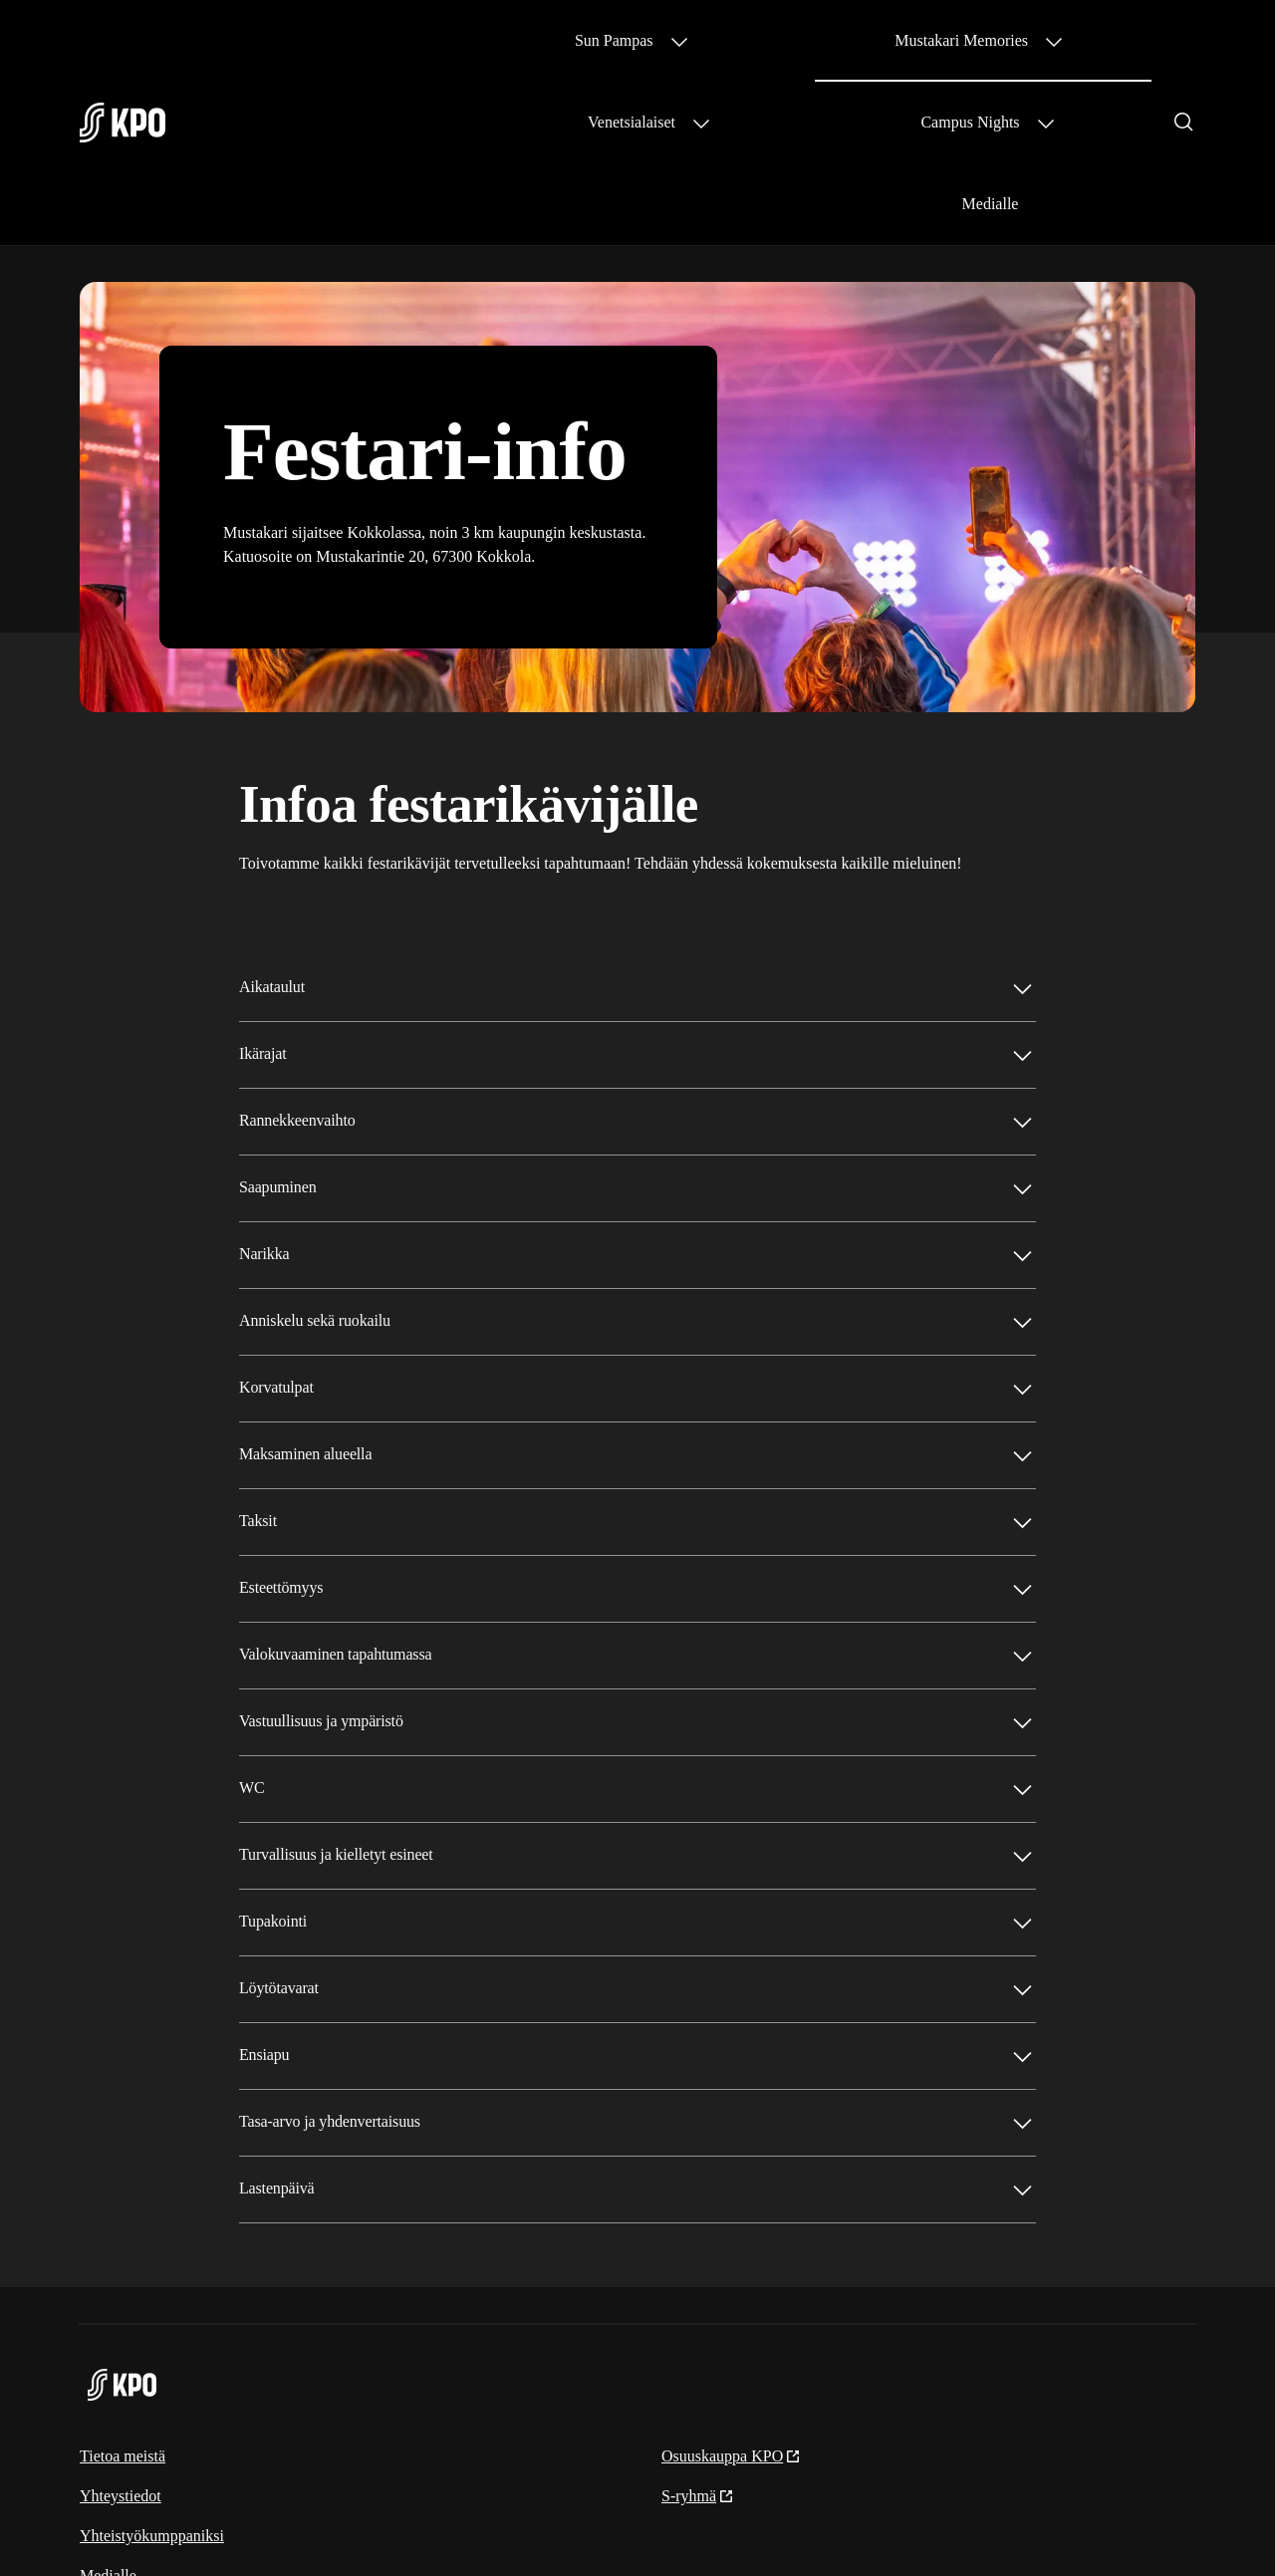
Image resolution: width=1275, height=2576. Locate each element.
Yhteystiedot (120, 2332)
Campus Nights (977, 40)
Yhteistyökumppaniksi (152, 2372)
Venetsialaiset (821, 40)
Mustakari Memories (646, 40)
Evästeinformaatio (1136, 2526)
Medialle (1119, 40)
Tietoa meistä (122, 2292)
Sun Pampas (477, 40)
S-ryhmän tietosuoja (978, 2526)
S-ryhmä (697, 2332)
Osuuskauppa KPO (731, 2292)
